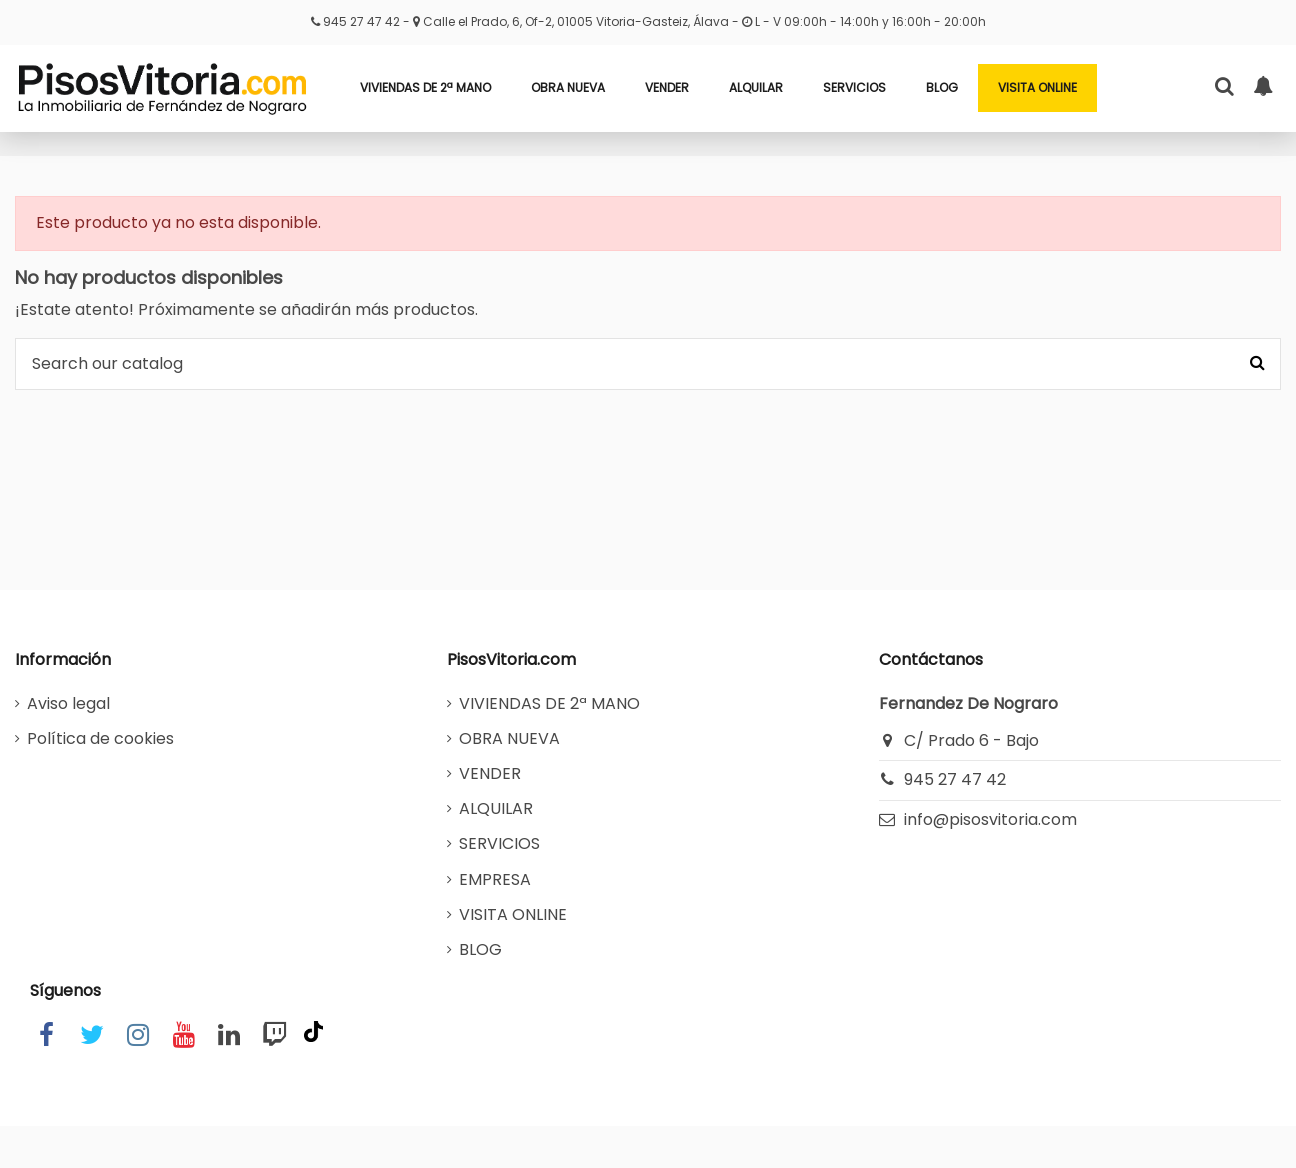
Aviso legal (68, 703)
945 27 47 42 (363, 21)
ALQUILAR (496, 808)
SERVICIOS (499, 843)
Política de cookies (100, 738)
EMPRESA (495, 879)
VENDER (490, 773)
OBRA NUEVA (509, 738)
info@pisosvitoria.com (990, 819)
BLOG (480, 949)
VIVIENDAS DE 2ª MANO (549, 703)
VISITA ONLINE (513, 914)
